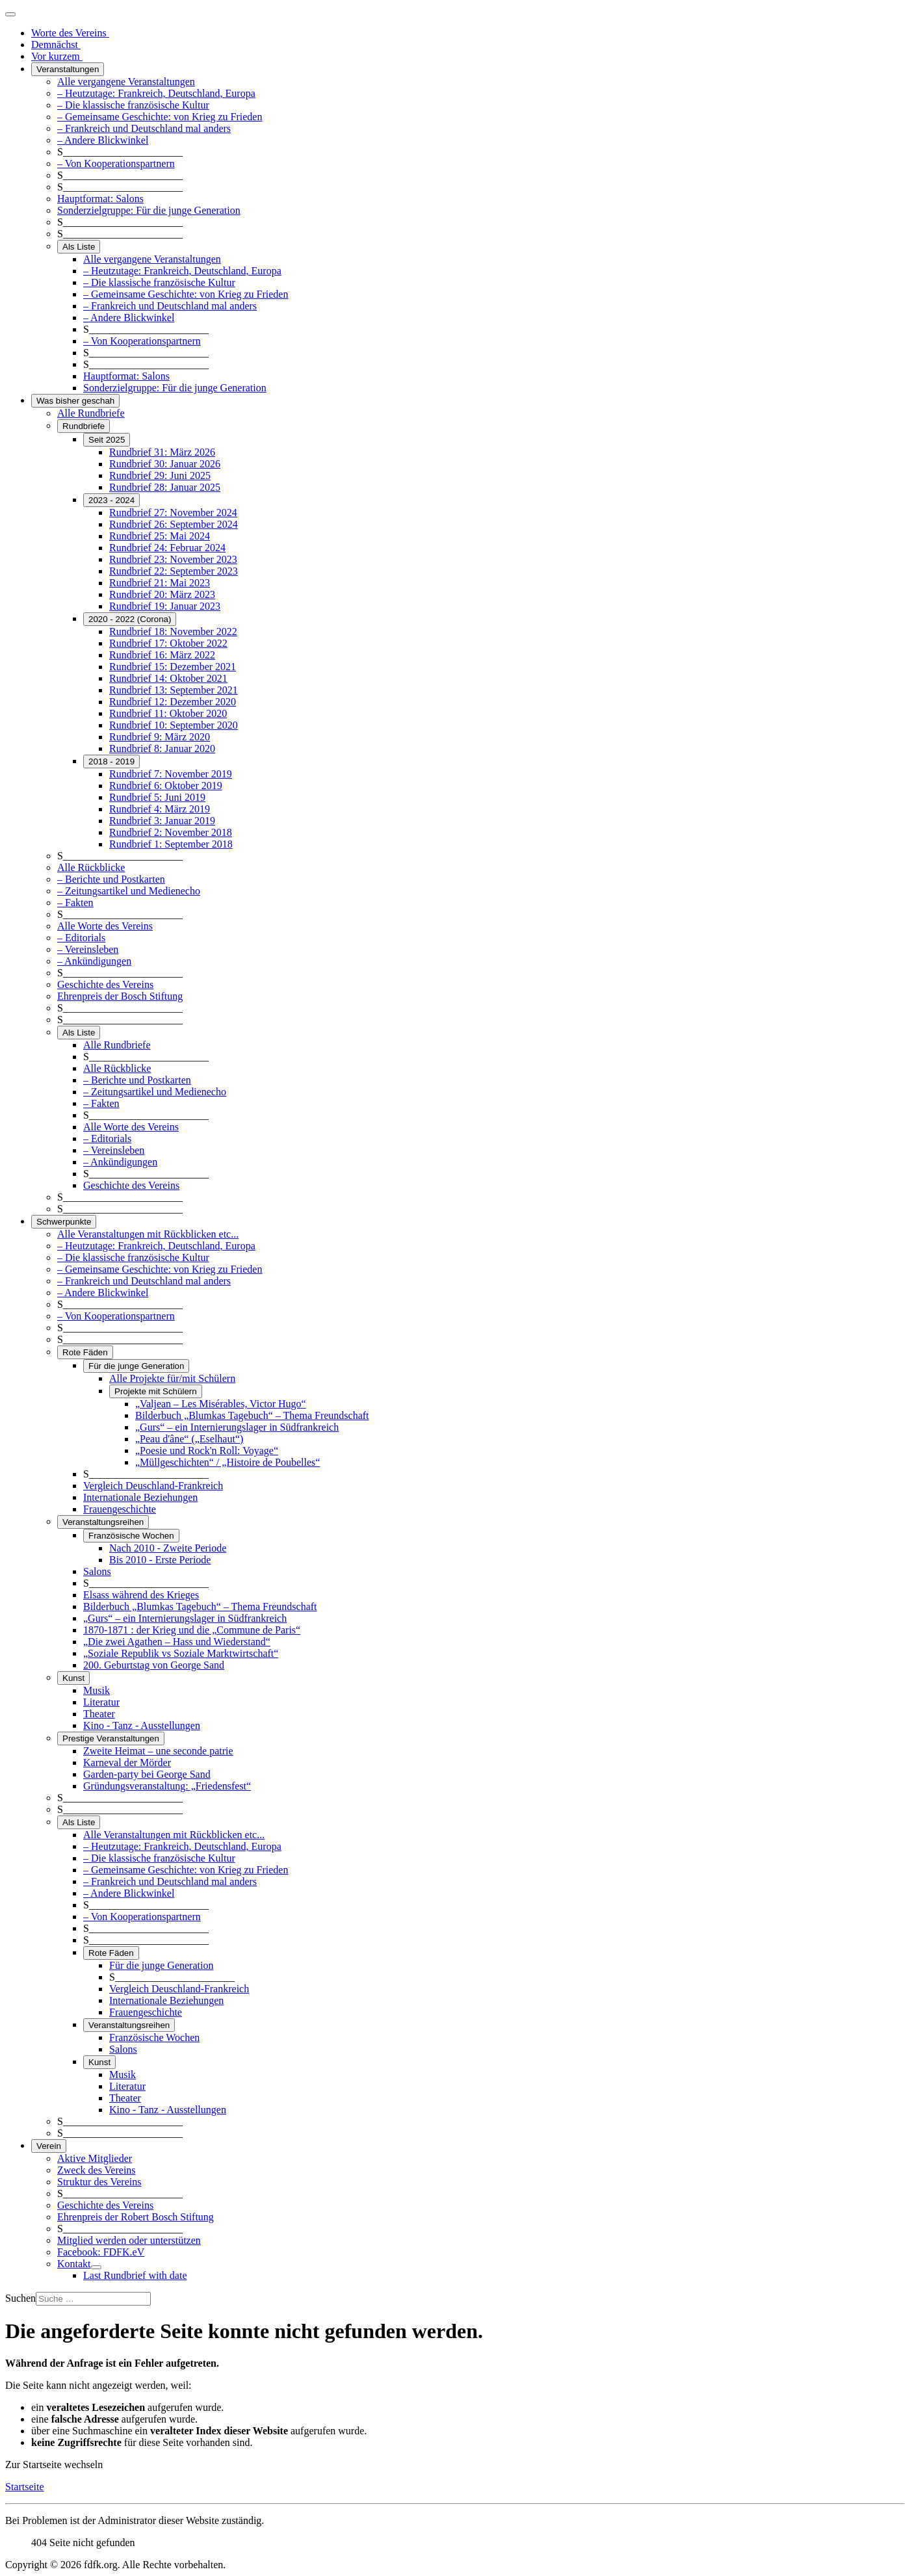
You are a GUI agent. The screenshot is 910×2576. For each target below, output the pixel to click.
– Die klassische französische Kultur (133, 105)
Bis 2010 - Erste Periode (160, 1559)
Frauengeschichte (119, 1509)
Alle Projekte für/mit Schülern (172, 1378)
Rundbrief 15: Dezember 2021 (172, 666)
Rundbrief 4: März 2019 (159, 808)
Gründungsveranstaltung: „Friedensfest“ (167, 1785)
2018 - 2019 (111, 761)
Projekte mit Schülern (155, 1391)
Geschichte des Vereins (105, 984)
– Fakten (75, 902)
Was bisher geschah (75, 401)
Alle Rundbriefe (91, 413)
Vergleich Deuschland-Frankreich (153, 1485)
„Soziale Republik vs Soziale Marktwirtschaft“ (180, 1653)
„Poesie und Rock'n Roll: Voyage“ (206, 1450)
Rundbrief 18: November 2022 (173, 631)
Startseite (24, 2486)
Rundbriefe (83, 426)
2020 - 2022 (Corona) (129, 619)
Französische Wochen (131, 1536)
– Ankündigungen (94, 961)
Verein (48, 2146)
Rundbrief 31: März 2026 (162, 452)
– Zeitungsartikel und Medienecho (128, 890)
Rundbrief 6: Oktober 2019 (165, 785)
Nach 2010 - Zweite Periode (167, 1548)
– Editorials (81, 937)
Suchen (20, 2298)
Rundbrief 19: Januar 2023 (164, 606)
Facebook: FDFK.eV (100, 2251)
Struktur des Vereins (99, 2181)
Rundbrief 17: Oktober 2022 (168, 643)
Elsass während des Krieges (141, 1594)
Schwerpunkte (63, 1222)
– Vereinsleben (87, 949)
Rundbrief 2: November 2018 (170, 832)
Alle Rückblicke (91, 867)
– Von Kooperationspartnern (116, 163)
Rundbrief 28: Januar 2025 (164, 487)
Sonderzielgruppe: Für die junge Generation (148, 210)
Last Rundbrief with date (135, 2275)
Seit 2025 (106, 440)
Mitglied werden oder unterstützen (129, 2240)
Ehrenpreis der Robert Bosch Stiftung (135, 2216)
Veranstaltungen (67, 69)
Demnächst (56, 44)
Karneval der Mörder (127, 1762)
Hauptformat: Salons (100, 198)
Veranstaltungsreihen (103, 1522)
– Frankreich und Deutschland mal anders (144, 128)
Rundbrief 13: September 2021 (173, 690)
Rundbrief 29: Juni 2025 (160, 475)
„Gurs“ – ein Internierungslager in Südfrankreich (237, 1427)
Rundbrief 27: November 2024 (173, 512)
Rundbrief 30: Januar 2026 (164, 463)
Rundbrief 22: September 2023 (173, 571)
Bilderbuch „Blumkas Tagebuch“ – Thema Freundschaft (252, 1415)
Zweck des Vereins (96, 2170)
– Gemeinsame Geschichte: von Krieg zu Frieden (159, 116)
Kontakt (74, 2263)
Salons (97, 1571)
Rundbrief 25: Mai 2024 (159, 535)
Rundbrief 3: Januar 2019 (162, 820)
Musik (96, 1690)
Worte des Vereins (70, 32)
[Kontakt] (96, 2267)
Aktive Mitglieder (94, 2158)
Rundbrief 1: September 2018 (171, 844)
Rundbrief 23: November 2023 (173, 559)
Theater (99, 1713)
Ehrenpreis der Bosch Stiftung (120, 996)
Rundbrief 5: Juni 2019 (157, 797)
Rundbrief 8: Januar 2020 (162, 748)
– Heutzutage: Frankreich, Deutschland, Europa (156, 93)
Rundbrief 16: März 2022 (162, 654)
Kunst (73, 1678)
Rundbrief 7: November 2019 (170, 773)
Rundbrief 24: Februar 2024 (167, 547)
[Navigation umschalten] (10, 14)
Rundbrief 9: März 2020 (159, 736)
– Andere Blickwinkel (102, 140)
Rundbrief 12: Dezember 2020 (172, 701)
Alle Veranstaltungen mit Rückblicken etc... (148, 1234)
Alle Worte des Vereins (105, 925)
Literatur (101, 1702)
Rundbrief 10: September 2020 (173, 725)
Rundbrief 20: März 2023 (162, 594)
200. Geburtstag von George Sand (153, 1665)
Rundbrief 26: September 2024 (173, 524)
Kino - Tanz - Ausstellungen (141, 1725)
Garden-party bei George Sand (147, 1774)
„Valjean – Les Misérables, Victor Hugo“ (220, 1403)
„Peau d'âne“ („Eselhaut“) (189, 1438)
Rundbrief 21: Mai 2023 (159, 582)
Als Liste (78, 247)
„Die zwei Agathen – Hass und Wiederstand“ (176, 1641)
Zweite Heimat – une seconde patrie (158, 1750)
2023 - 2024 (111, 500)
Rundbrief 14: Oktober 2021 (168, 678)
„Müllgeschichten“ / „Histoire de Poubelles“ (227, 1462)
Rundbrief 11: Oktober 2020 (168, 713)
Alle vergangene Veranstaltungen (126, 81)
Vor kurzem (57, 56)
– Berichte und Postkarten (111, 879)
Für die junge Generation (136, 1366)
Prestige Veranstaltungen (110, 1738)
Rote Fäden (85, 1352)
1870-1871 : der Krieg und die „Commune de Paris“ (191, 1629)
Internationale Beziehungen (140, 1497)
